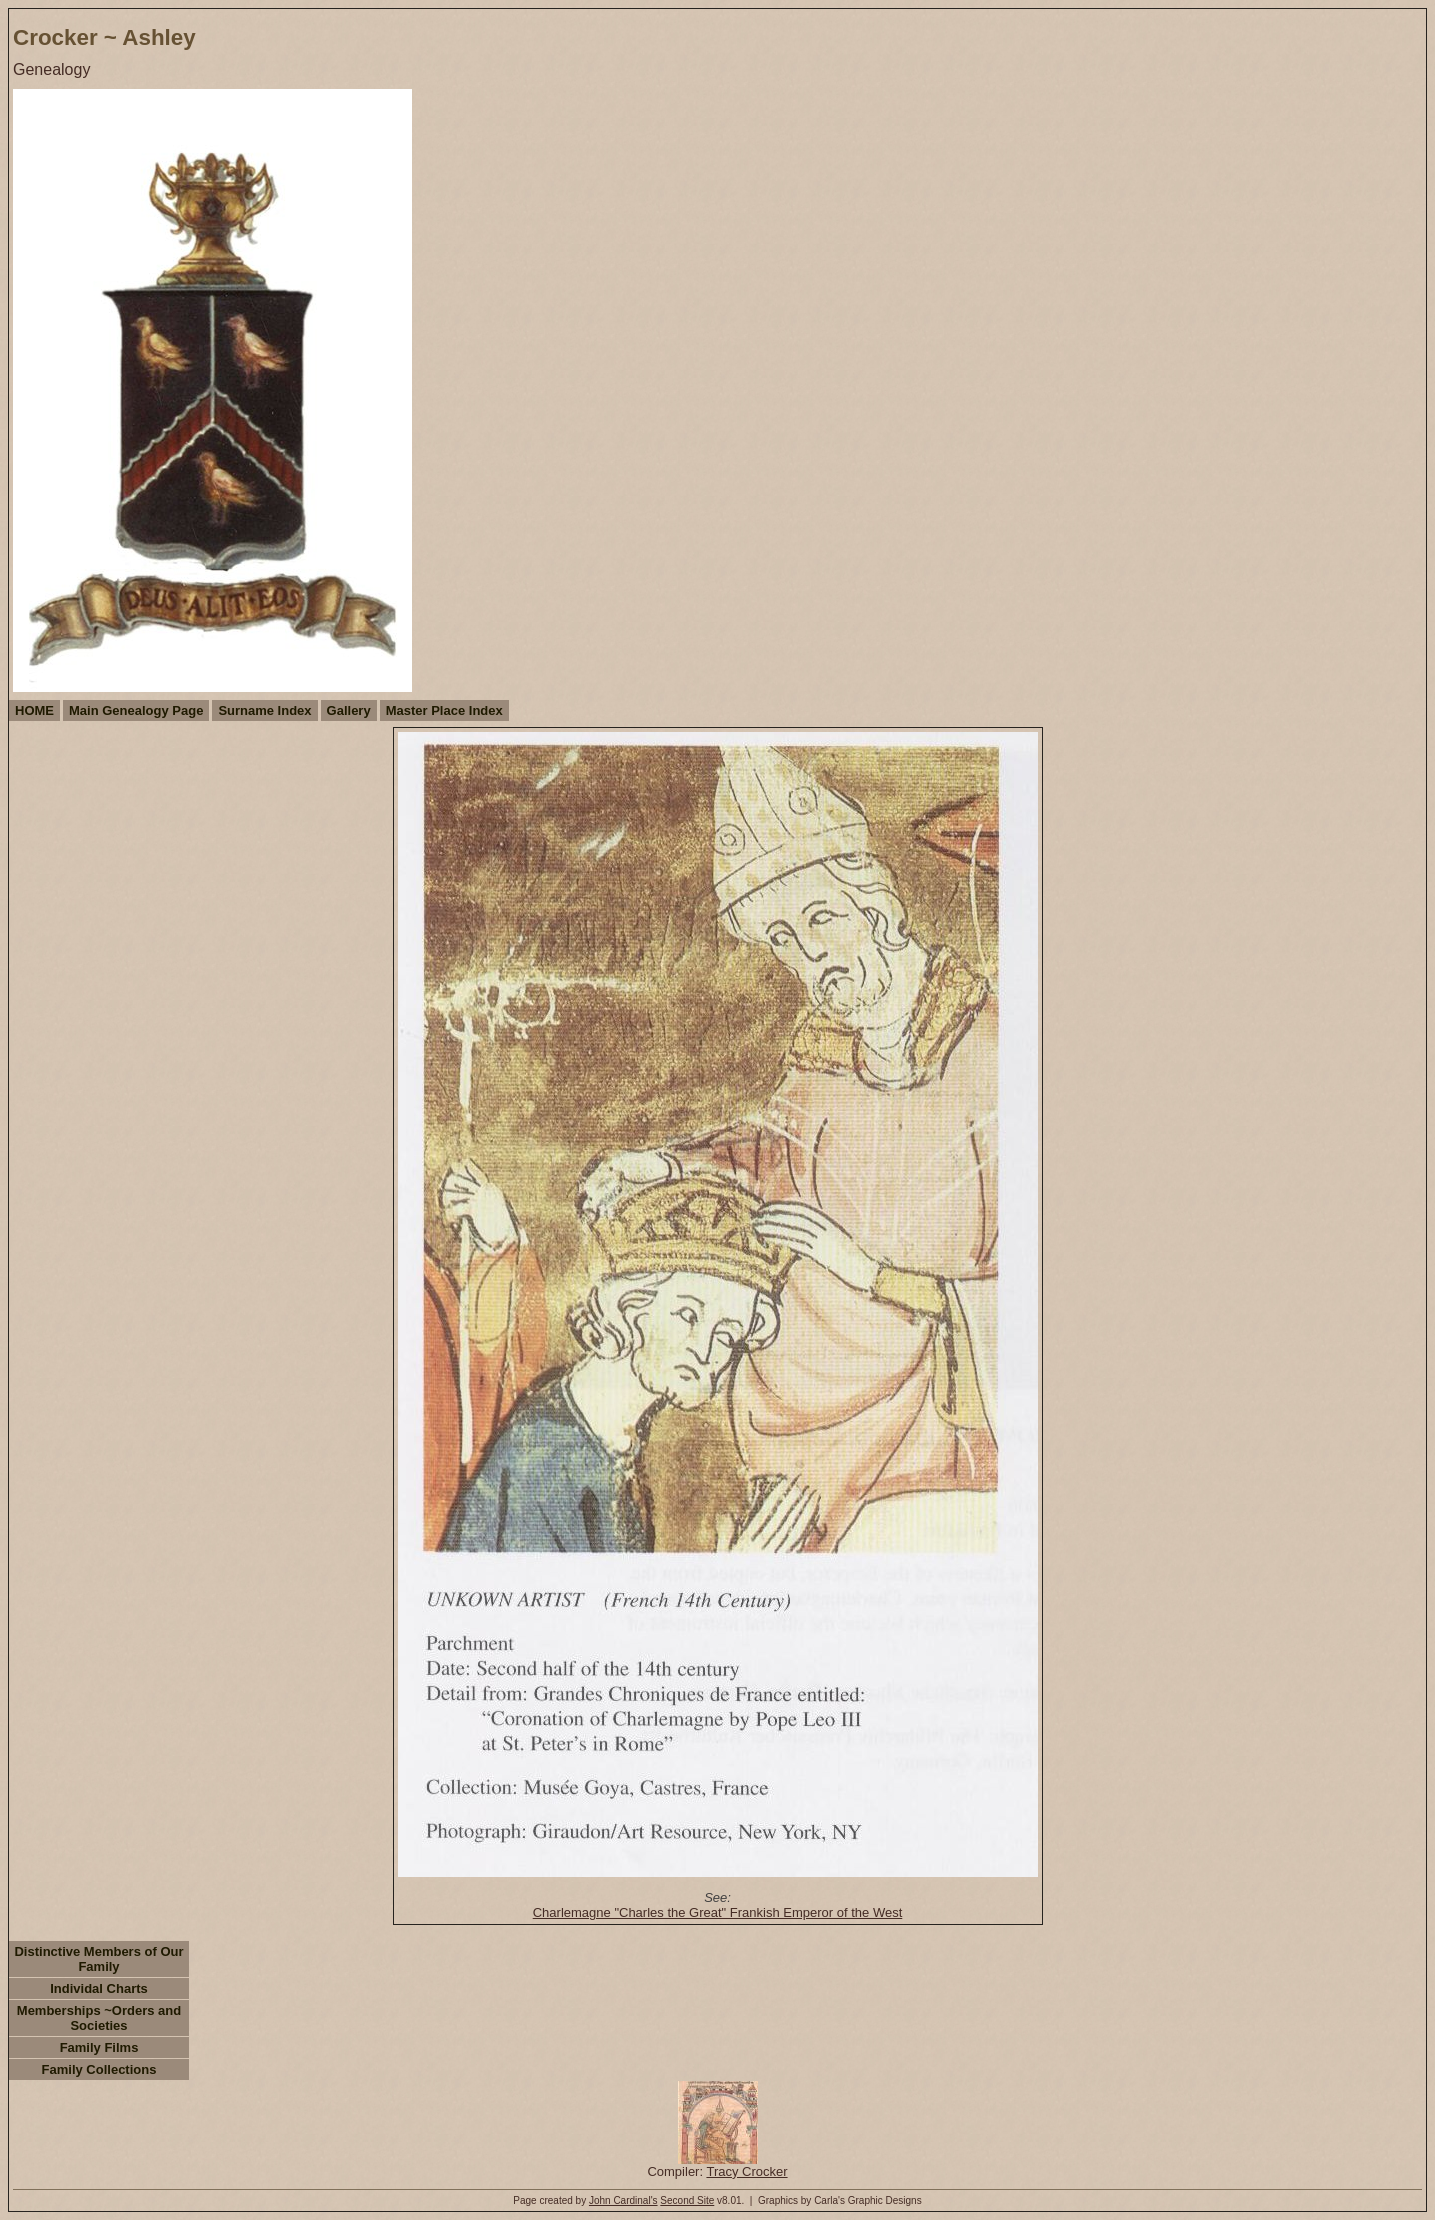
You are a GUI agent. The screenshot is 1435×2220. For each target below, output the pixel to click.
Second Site (687, 2200)
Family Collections (99, 2069)
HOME (34, 710)
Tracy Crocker (746, 2171)
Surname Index (264, 710)
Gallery (349, 710)
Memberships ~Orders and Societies (99, 2018)
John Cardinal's (623, 2200)
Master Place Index (444, 710)
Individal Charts (99, 1988)
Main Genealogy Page (136, 710)
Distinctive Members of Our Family (98, 1959)
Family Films (99, 2047)
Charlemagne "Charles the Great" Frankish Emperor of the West (718, 1912)
